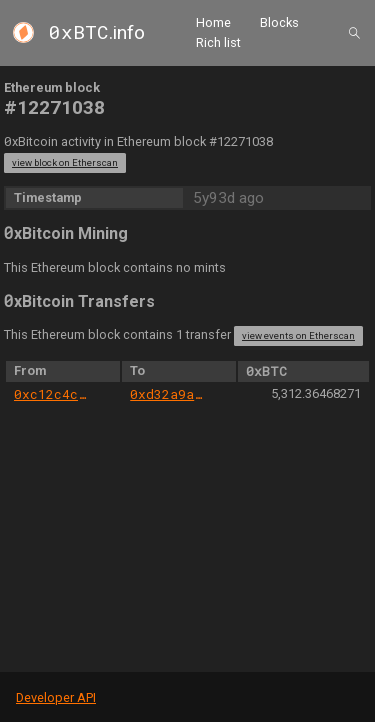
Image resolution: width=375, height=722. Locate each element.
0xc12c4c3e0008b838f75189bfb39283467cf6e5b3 (52, 394)
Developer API (56, 697)
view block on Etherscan (65, 162)
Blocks (279, 22)
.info (97, 32)
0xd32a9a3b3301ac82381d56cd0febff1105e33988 (168, 394)
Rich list (218, 42)
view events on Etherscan (298, 335)
